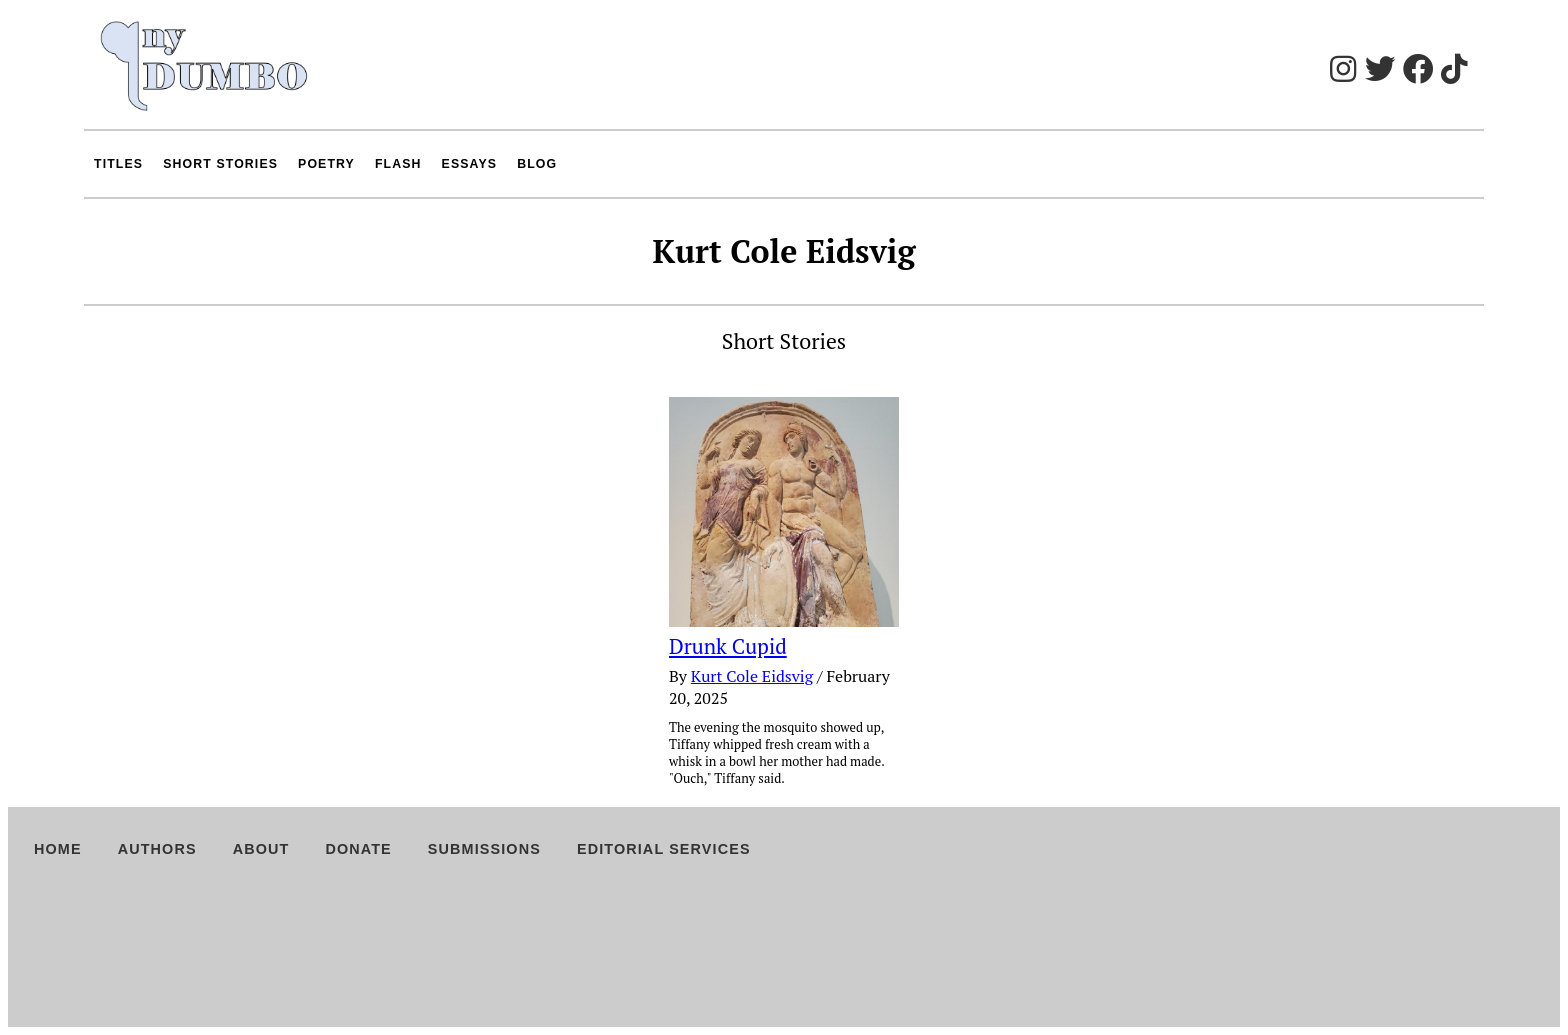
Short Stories (220, 164)
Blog (537, 164)
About (261, 849)
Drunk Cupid (728, 646)
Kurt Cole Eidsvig (752, 676)
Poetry (326, 164)
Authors (157, 849)
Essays (470, 164)
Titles (118, 164)
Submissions (484, 849)
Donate (358, 849)
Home (58, 849)
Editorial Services (664, 849)
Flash (398, 164)
